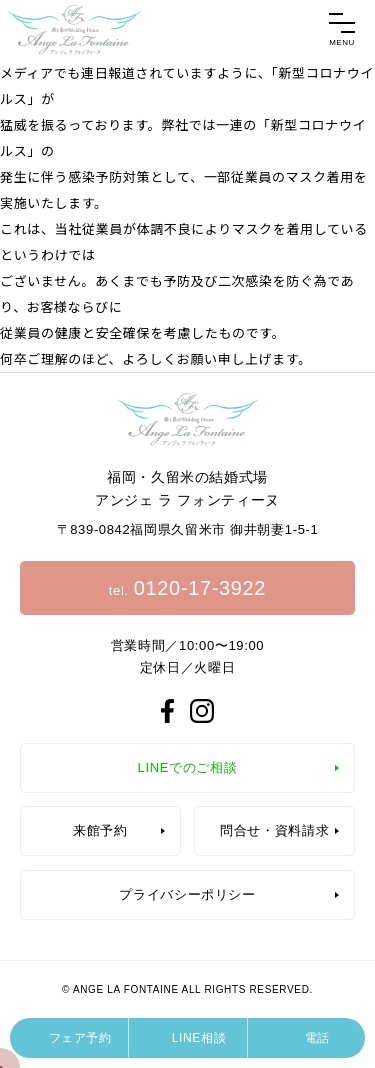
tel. (187, 588)
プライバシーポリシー (187, 894)
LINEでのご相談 (188, 767)
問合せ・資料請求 (274, 830)
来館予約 (100, 830)
